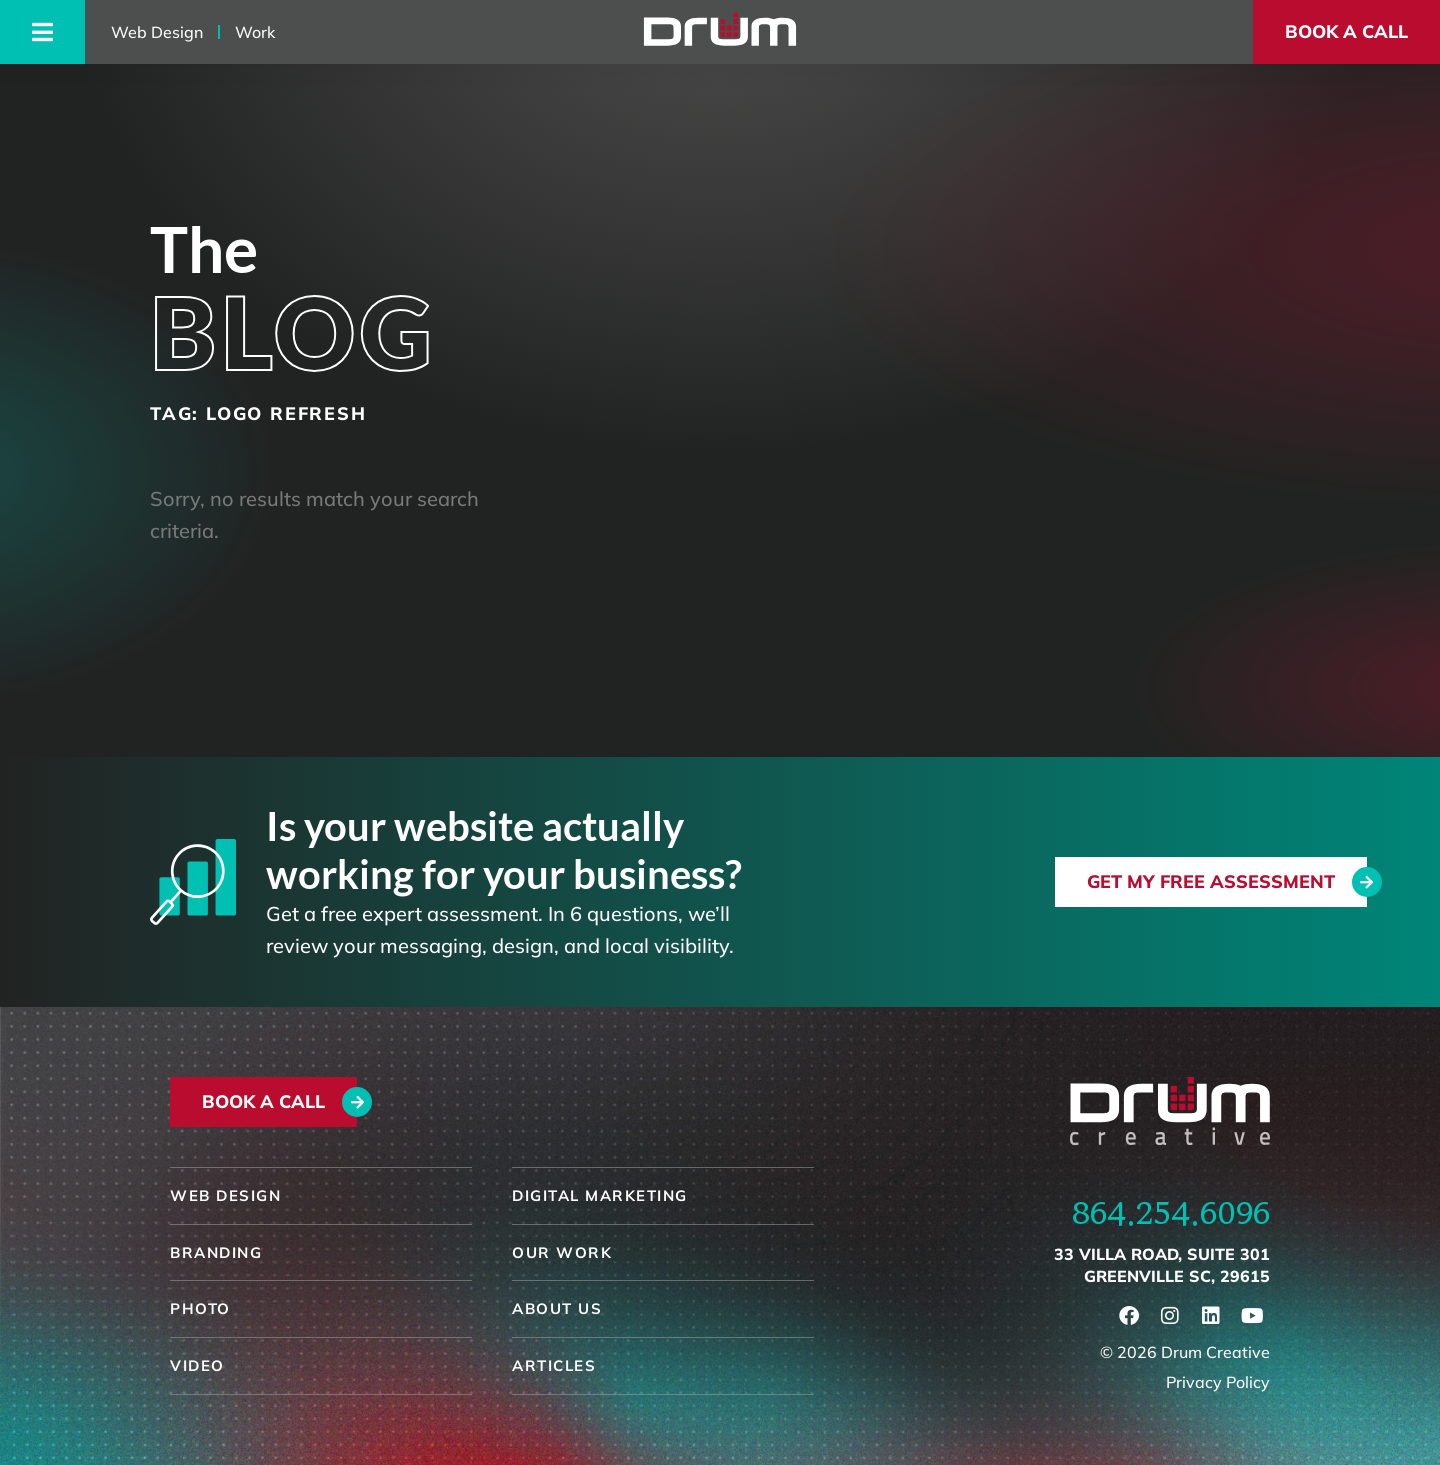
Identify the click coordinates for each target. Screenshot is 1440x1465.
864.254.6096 (1171, 1213)
